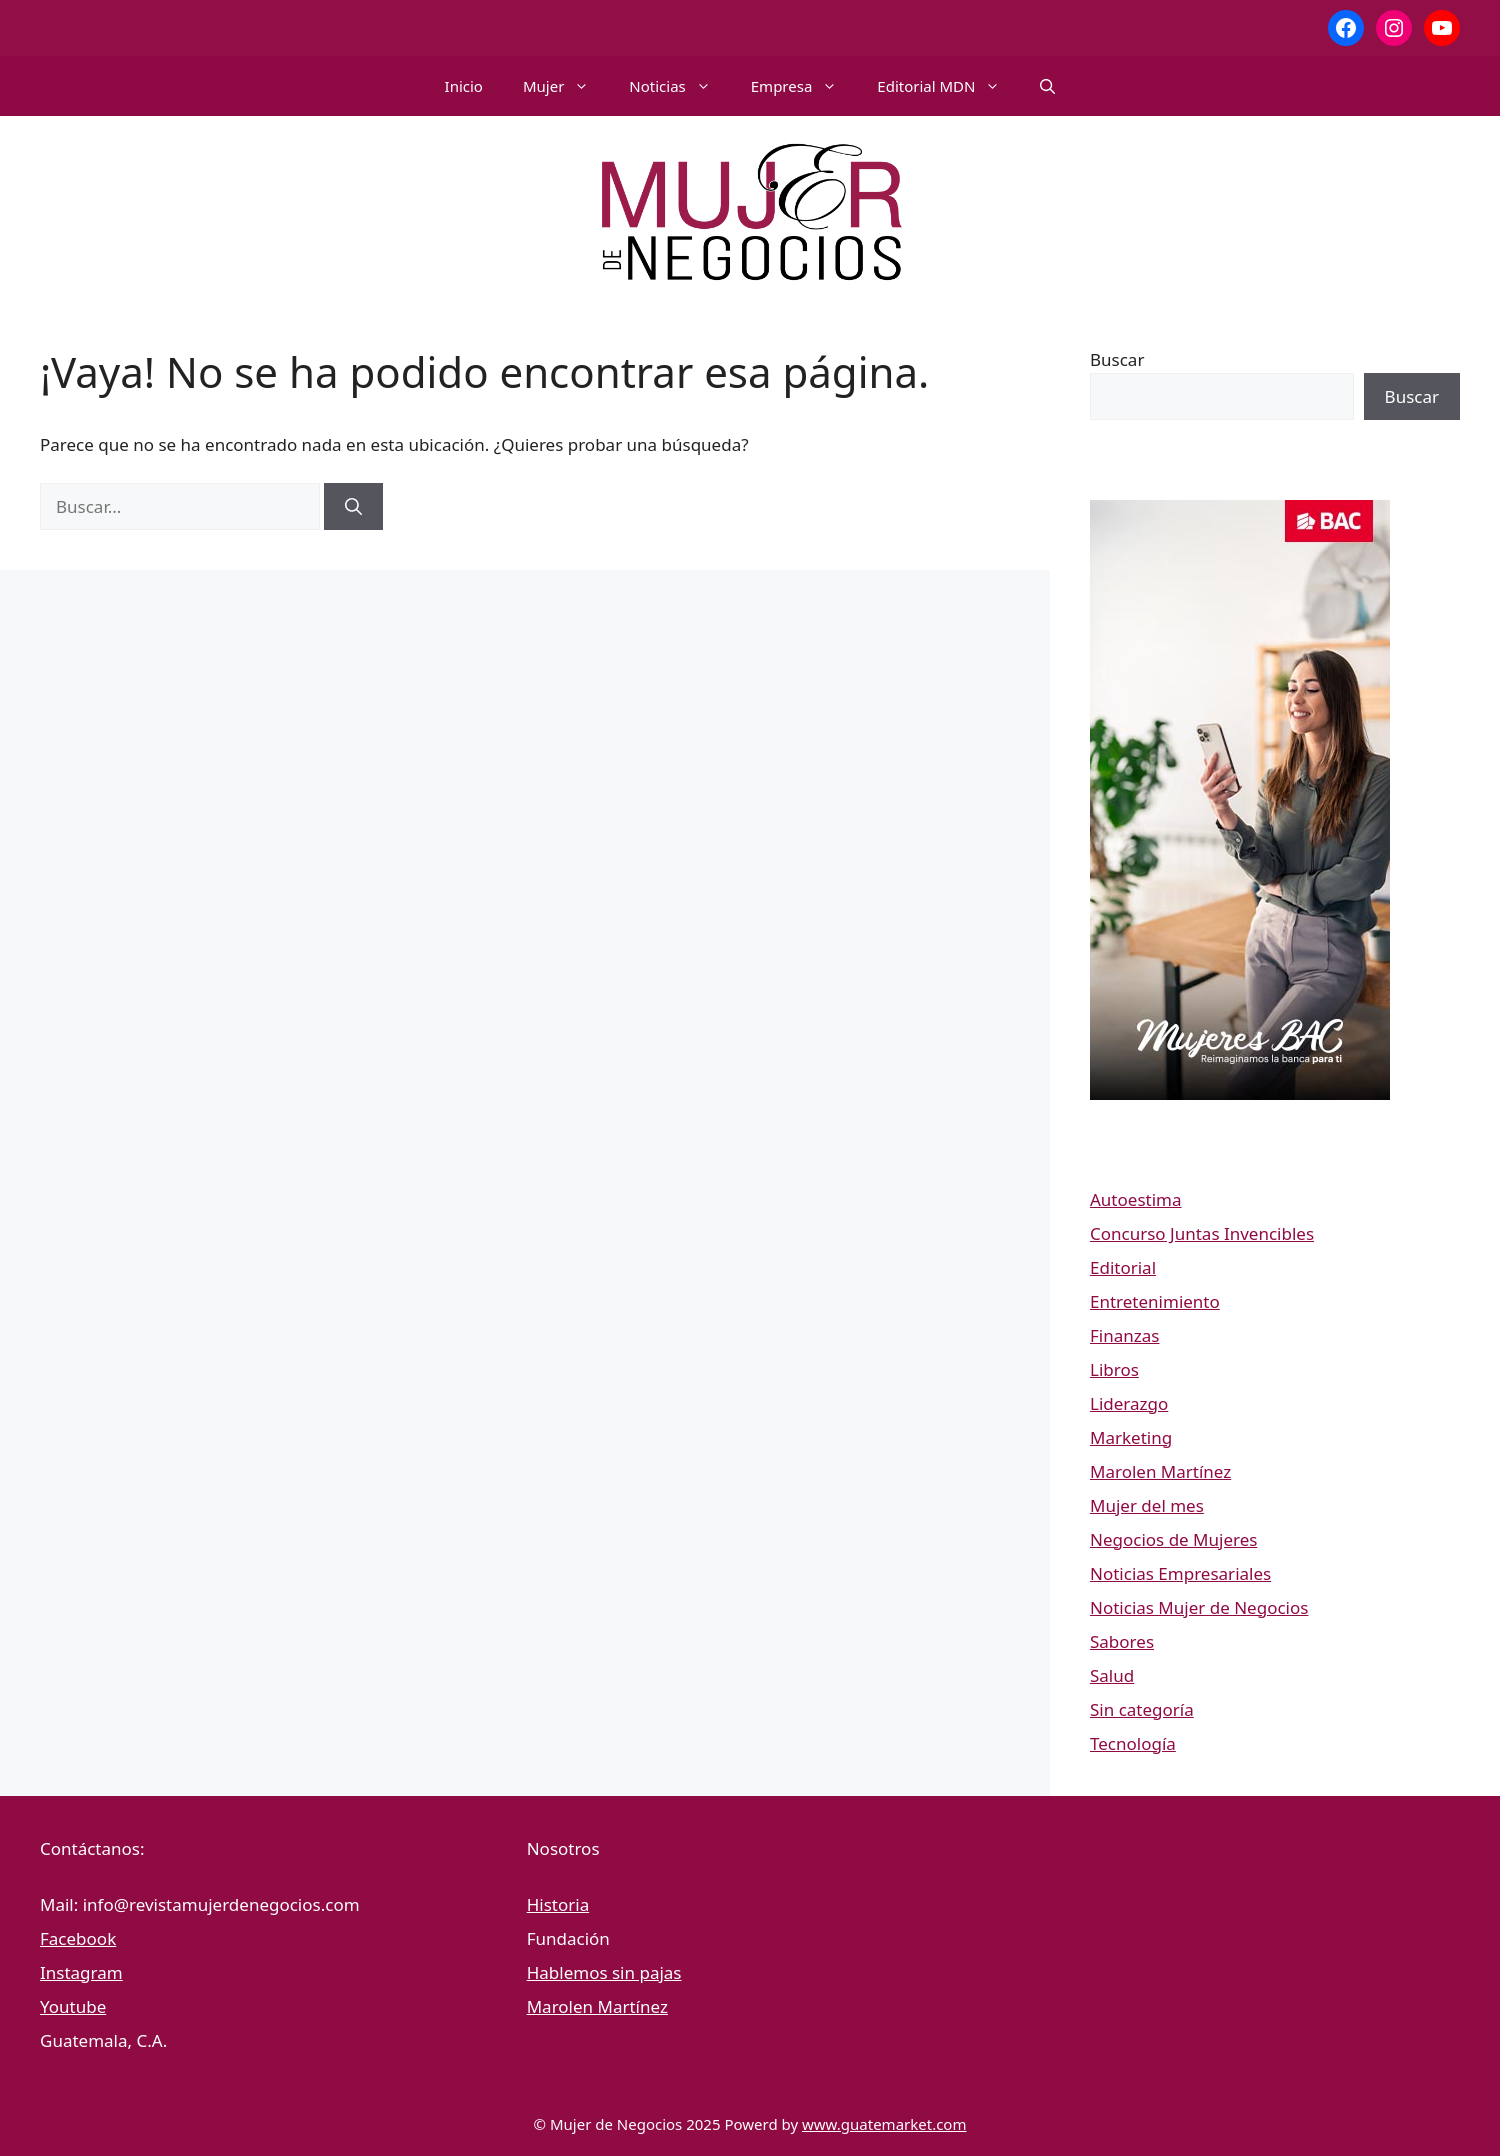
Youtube (73, 2006)
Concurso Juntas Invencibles (1202, 1233)
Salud (1112, 1675)
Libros (1114, 1369)
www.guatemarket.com (884, 2124)
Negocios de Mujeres (1173, 1539)
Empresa (804, 86)
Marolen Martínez (1160, 1471)
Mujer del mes (1147, 1505)
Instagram (81, 1972)
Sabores (1122, 1641)
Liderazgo (1129, 1403)
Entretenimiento (1155, 1301)
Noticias (679, 86)
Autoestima (1135, 1199)
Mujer (566, 86)
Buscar (1117, 359)
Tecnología (1133, 1743)
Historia (558, 1904)
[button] (1047, 86)
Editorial (1123, 1267)
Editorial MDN (948, 86)
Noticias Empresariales (1180, 1573)
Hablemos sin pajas (604, 1972)
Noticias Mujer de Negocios (1199, 1607)
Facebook (78, 1938)
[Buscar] (353, 507)
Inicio (464, 86)
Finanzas (1124, 1335)
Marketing (1131, 1437)
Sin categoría (1142, 1709)
